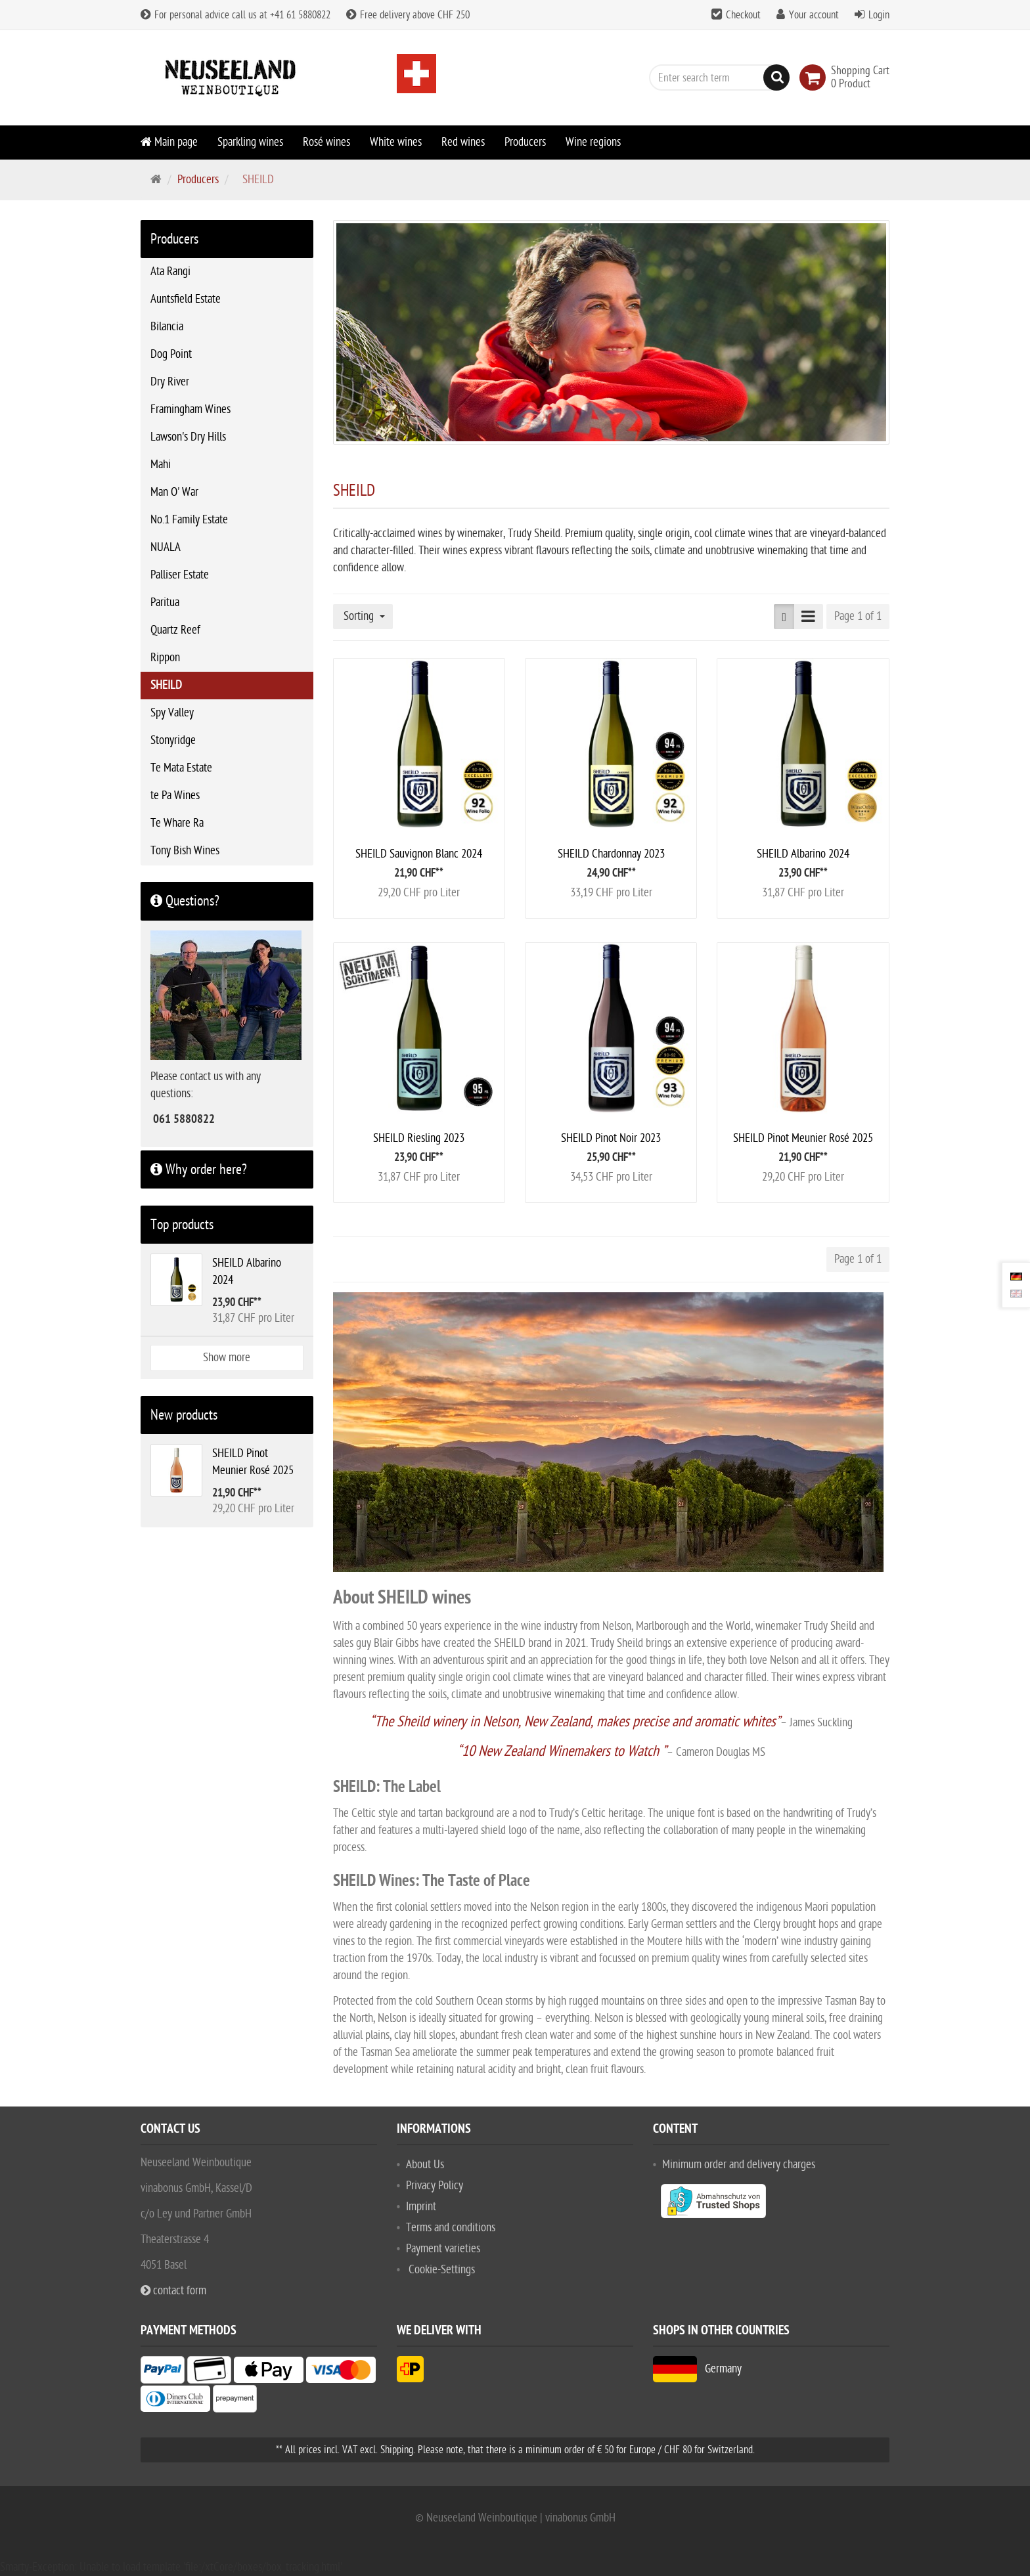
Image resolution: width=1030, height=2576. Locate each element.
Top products (181, 1225)
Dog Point (171, 354)
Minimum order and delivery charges (738, 2165)
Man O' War (174, 492)
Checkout (743, 15)
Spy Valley (172, 713)
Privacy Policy (434, 2186)
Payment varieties (443, 2249)
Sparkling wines (250, 142)
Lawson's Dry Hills (188, 437)
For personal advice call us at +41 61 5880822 (235, 15)
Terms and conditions (450, 2228)
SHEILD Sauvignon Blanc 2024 (418, 854)
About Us (425, 2165)
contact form (173, 2291)
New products (183, 1415)
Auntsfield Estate (185, 299)
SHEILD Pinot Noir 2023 (611, 1138)
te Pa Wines (175, 795)
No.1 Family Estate (189, 520)
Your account (814, 15)
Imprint (421, 2207)
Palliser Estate (179, 575)
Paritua (164, 602)
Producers (525, 142)
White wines (396, 142)
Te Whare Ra (177, 823)
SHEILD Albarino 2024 (803, 854)
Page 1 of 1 (858, 616)
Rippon (165, 658)
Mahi (160, 464)
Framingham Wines (190, 409)
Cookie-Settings (442, 2270)
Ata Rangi (170, 271)
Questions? (184, 901)
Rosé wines (326, 142)
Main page (169, 142)
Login (878, 15)
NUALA (165, 547)
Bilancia (166, 327)
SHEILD (166, 685)
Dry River (169, 382)
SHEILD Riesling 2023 (418, 1138)
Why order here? (198, 1169)
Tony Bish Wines (184, 851)
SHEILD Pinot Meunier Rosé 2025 (803, 1138)
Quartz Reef (175, 630)
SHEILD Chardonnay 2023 (611, 854)
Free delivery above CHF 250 (408, 15)
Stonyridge (173, 740)
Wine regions (593, 142)
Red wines (463, 142)
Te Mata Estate (181, 768)
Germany (697, 2369)
